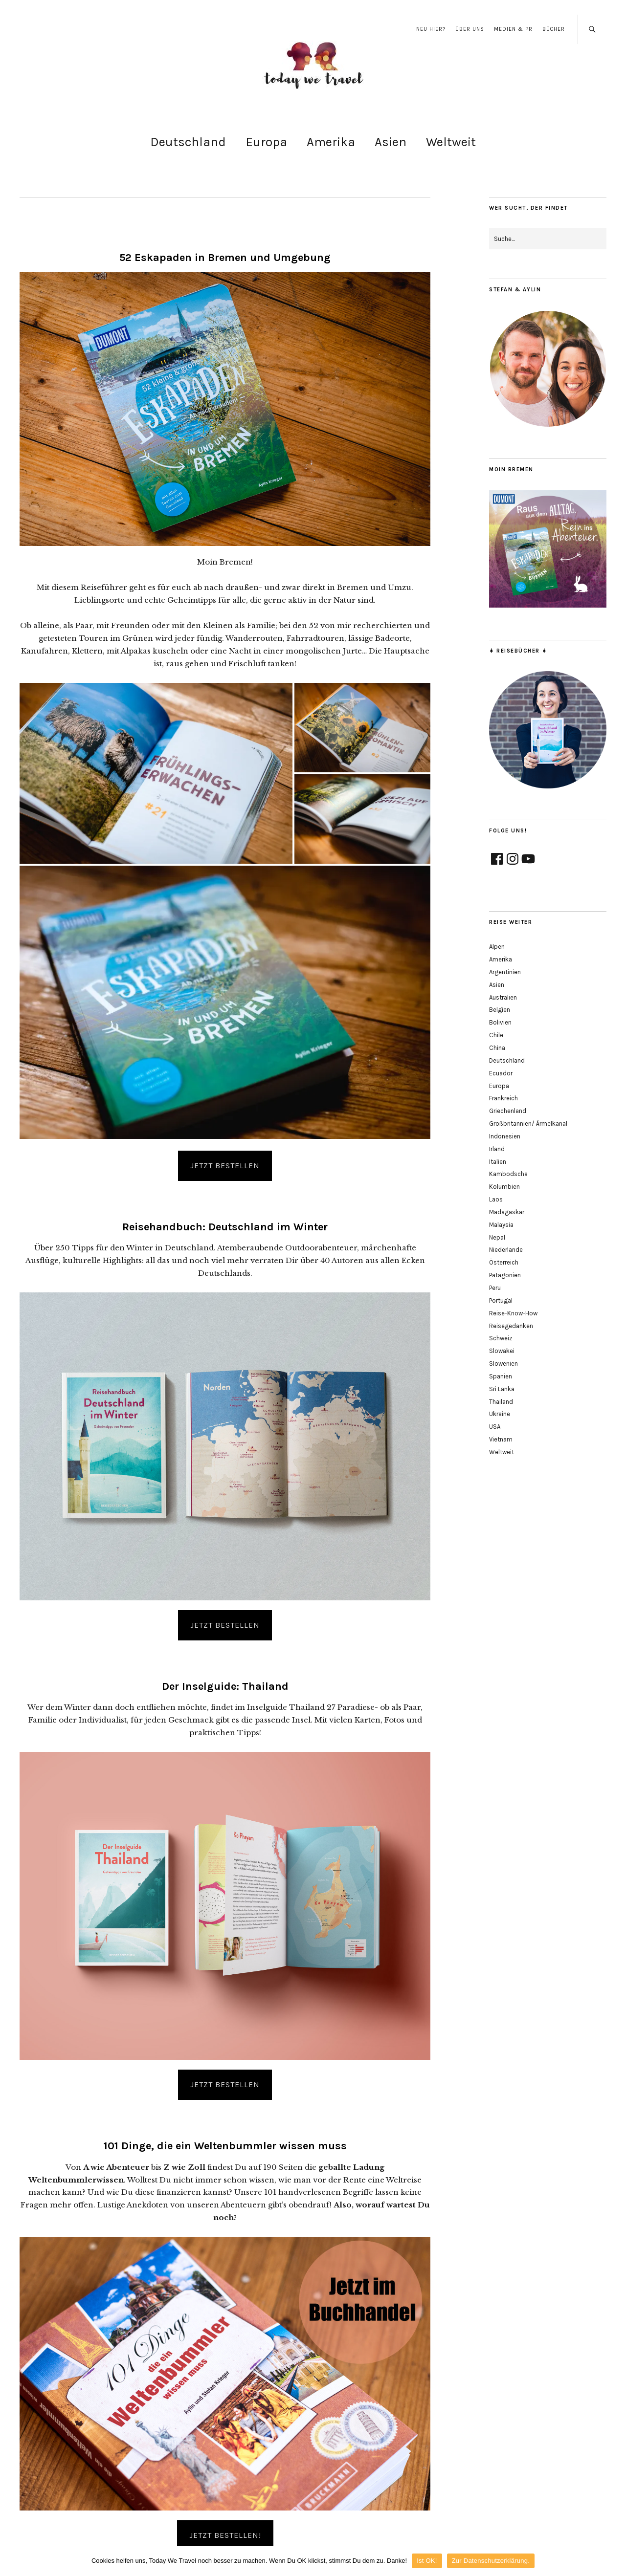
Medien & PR (513, 29)
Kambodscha (508, 1174)
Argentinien (505, 972)
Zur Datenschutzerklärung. (491, 2560)
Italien (497, 1161)
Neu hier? (431, 29)
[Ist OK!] (614, 2561)
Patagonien (505, 1275)
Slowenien (503, 1363)
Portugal (501, 1300)
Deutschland (188, 142)
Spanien (500, 1376)
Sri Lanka (501, 1389)
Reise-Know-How (513, 1313)
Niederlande (506, 1249)
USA (494, 1426)
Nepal (497, 1237)
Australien (503, 997)
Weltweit (451, 142)
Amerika (331, 142)
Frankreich (503, 1098)
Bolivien (500, 1022)
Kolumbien (504, 1186)
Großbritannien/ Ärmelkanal (528, 1123)
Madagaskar (506, 1212)
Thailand (501, 1401)
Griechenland (507, 1110)
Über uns (469, 29)
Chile (496, 1035)
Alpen (497, 946)
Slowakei (501, 1350)
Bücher (553, 29)
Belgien (499, 1009)
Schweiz (501, 1338)
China (497, 1047)
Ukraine (499, 1414)
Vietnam (501, 1439)
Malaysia (501, 1224)
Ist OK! (427, 2560)
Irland (497, 1149)
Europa (266, 142)
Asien (390, 142)
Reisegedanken (511, 1326)
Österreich (503, 1262)
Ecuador (501, 1073)
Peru (495, 1287)
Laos (496, 1199)
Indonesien (504, 1136)
